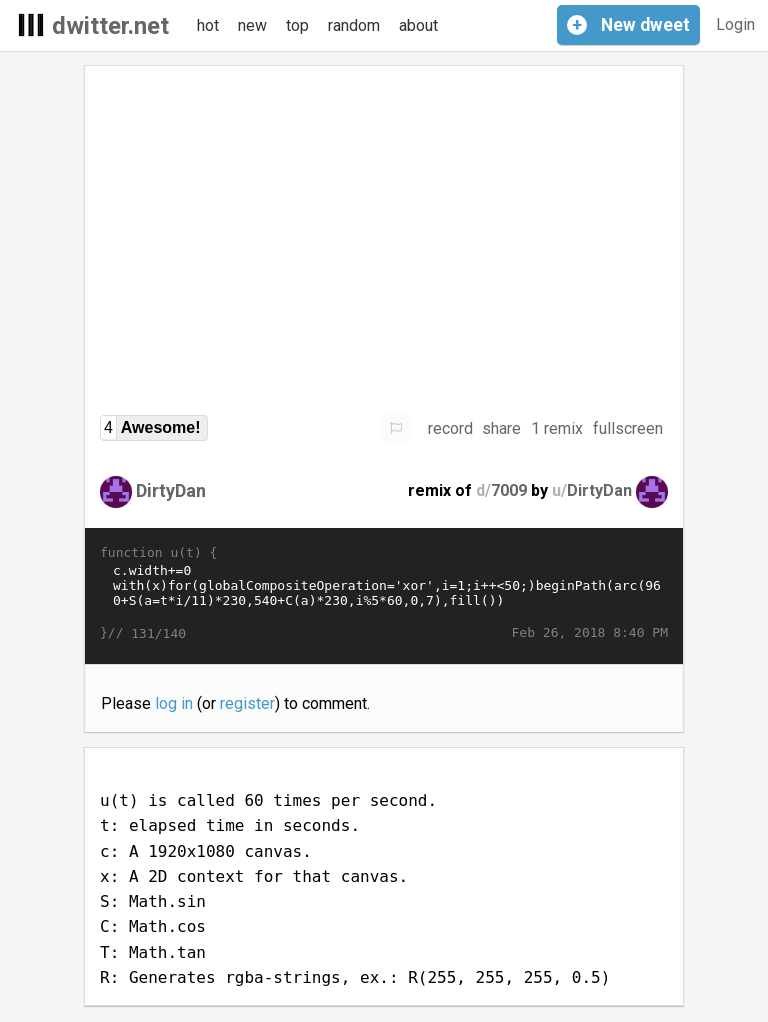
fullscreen (628, 428)
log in (174, 703)
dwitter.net (110, 26)
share (501, 428)
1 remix (557, 428)
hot (208, 25)
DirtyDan (171, 490)
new (252, 25)
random (354, 25)
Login (735, 24)
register (247, 703)
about (418, 25)
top (297, 25)
